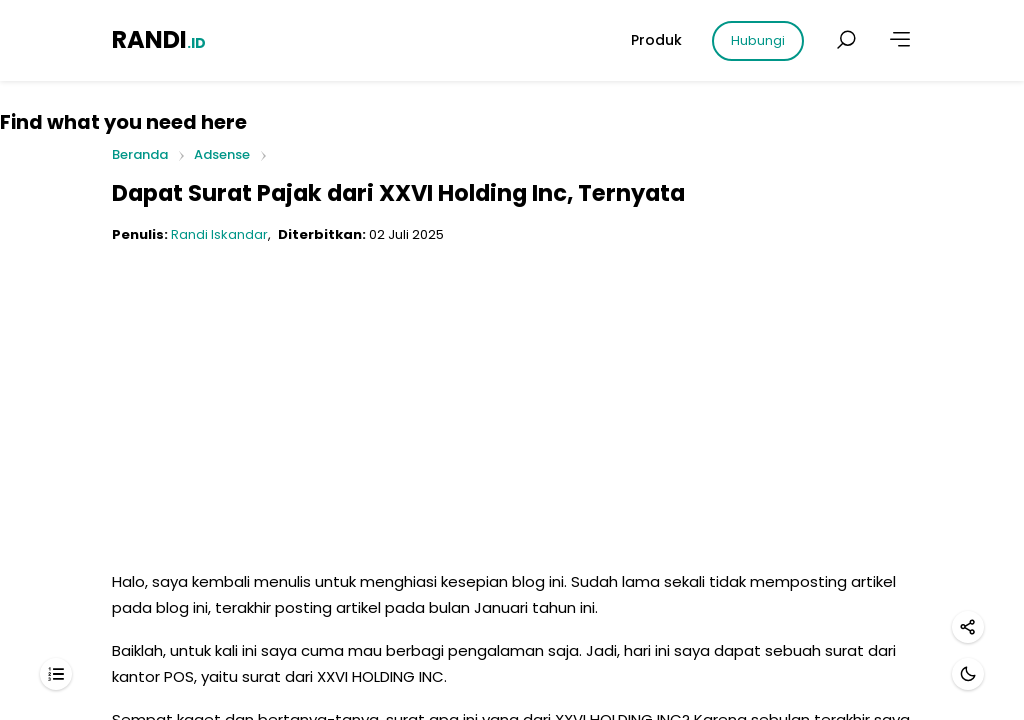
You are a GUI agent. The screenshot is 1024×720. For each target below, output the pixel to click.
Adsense (222, 154)
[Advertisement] (512, 399)
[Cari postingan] (846, 40)
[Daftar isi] (56, 674)
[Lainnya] (900, 40)
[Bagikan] (968, 627)
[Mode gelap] (968, 674)
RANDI (159, 39)
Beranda (140, 155)
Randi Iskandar (219, 234)
